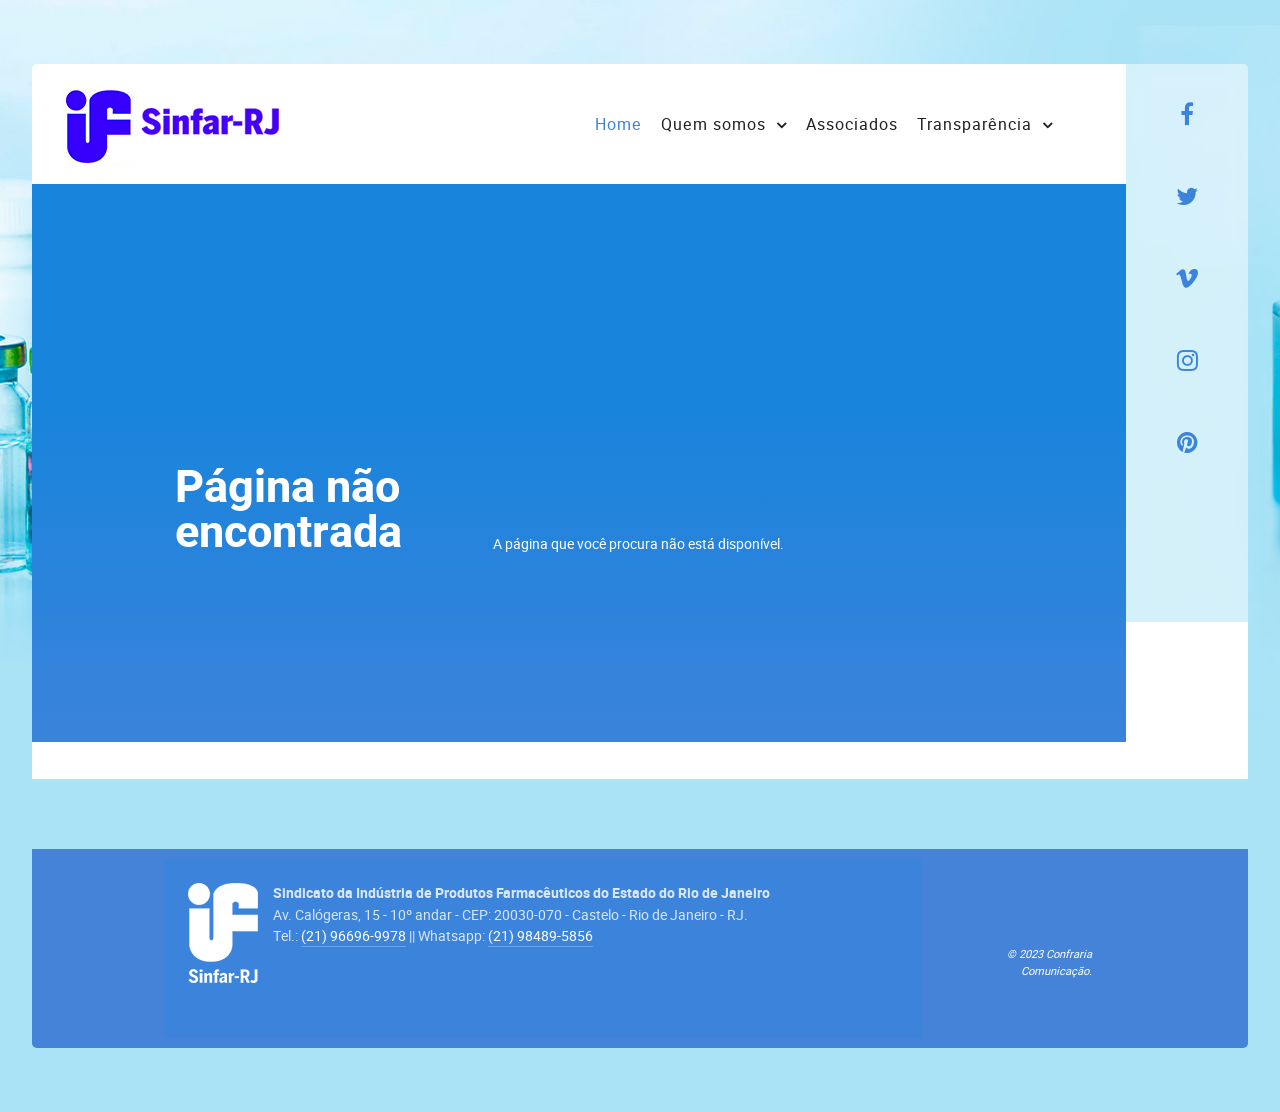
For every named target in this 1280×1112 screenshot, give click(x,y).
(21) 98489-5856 (540, 936)
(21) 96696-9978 (353, 936)
